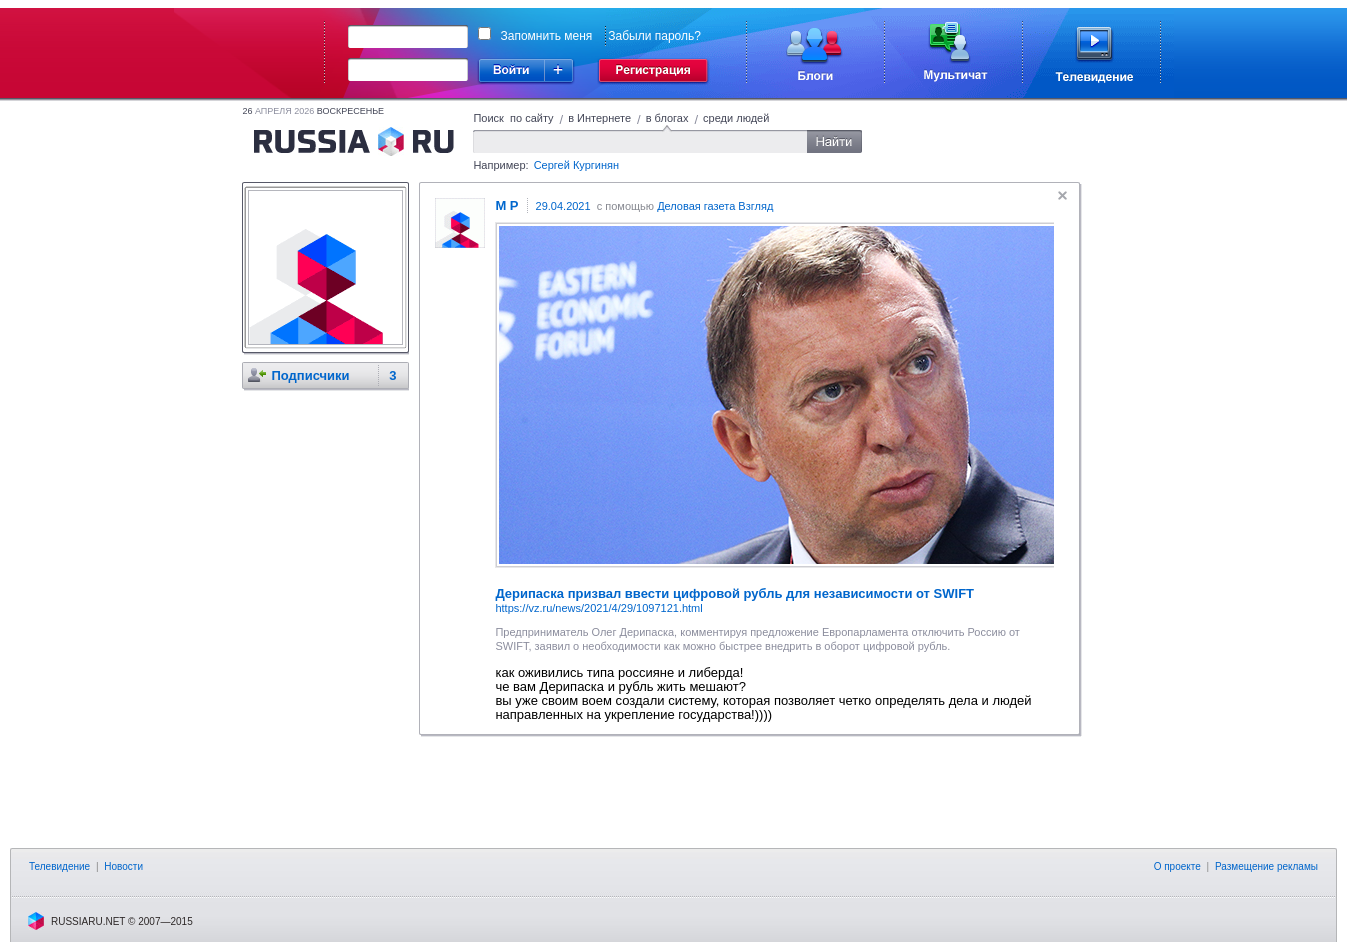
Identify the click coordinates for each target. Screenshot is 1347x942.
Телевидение (59, 866)
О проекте (1177, 866)
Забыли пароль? (654, 36)
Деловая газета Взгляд (715, 206)
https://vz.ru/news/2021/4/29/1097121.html (598, 608)
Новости (123, 866)
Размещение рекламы (1266, 866)
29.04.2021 (563, 206)
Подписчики (310, 375)
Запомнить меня (547, 36)
